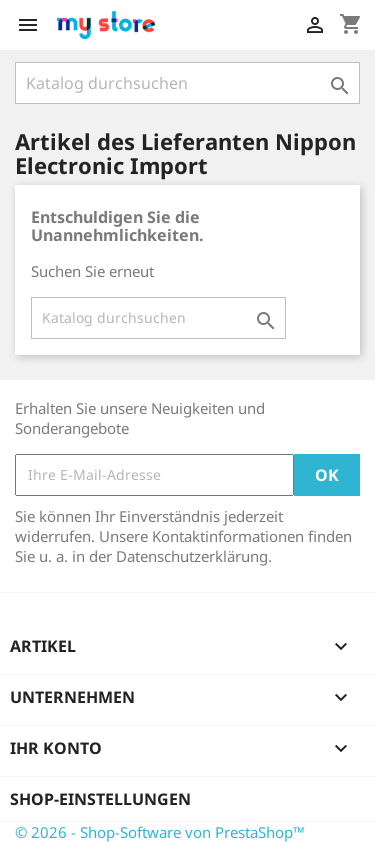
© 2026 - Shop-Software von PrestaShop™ (160, 832)
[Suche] (187, 83)
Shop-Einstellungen (100, 799)
